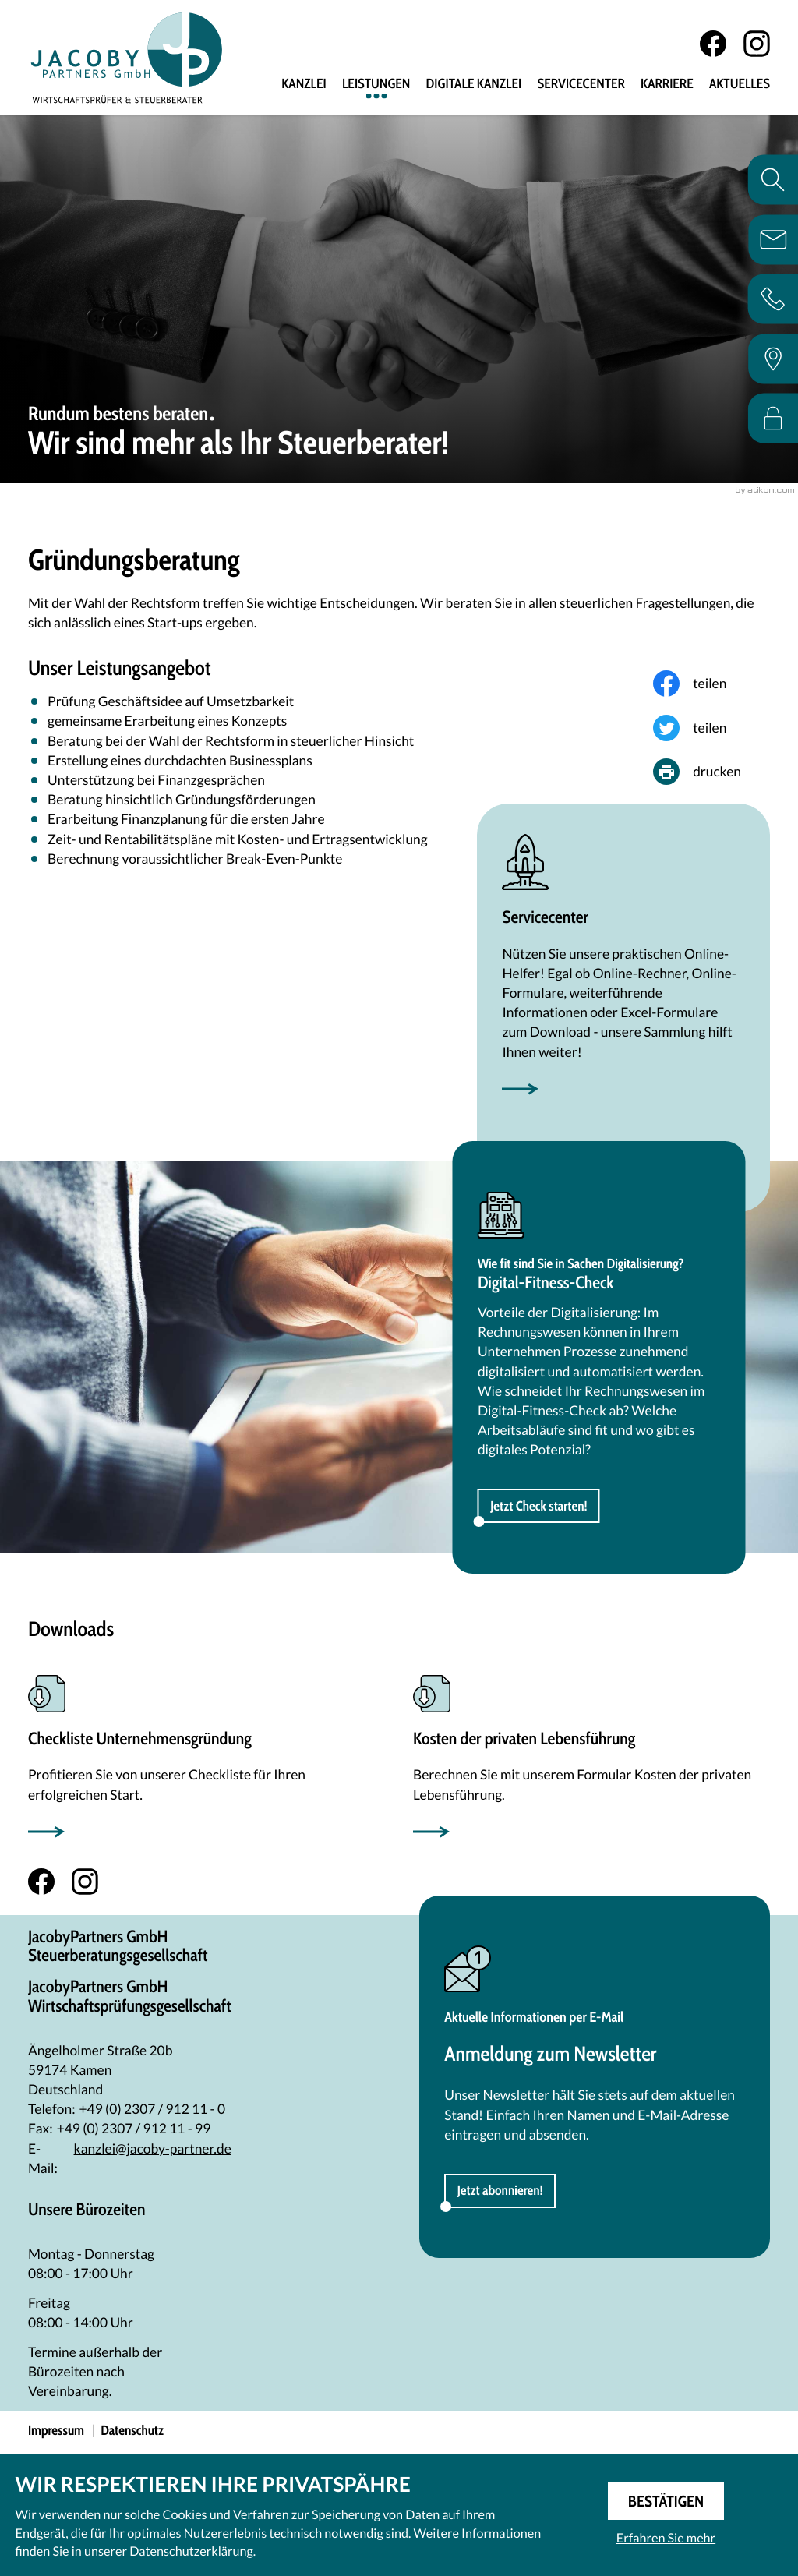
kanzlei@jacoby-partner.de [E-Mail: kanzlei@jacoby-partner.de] (152, 2151)
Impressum (56, 2434)
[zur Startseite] (130, 59)
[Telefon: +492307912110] (152, 2112)
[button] (539, 1508)
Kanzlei (304, 84)
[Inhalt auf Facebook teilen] (711, 687)
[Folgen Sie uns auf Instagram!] (756, 44)
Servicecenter (580, 84)
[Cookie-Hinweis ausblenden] (666, 2501)
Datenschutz (132, 2434)
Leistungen (376, 84)
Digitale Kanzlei (474, 84)
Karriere (667, 84)
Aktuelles (739, 84)
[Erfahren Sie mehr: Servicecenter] (623, 970)
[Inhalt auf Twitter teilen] (711, 730)
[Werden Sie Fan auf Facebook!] (713, 44)
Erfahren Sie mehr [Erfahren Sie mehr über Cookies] (665, 2538)
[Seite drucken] (711, 775)
